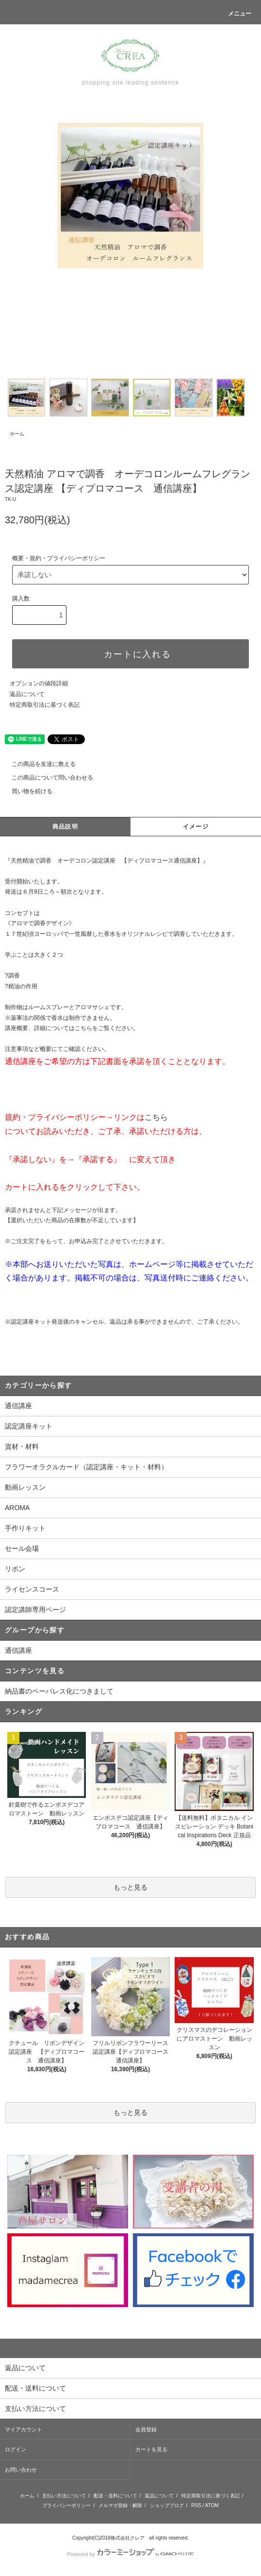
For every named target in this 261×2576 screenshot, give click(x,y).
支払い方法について (64, 2495)
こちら (156, 1117)
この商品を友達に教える (38, 764)
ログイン (15, 2449)
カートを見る (151, 2449)
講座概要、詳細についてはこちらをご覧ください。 (72, 1028)
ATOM (212, 2505)
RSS (196, 2505)
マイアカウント (23, 2429)
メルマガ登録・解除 (120, 2505)
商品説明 (65, 826)
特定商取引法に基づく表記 (45, 704)
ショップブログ (167, 2505)
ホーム (17, 433)
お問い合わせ (21, 2470)
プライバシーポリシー (66, 2505)
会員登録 (146, 2429)
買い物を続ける (26, 791)
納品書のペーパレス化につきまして (59, 1691)
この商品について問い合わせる (46, 777)
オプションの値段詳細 (39, 683)
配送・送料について (115, 2495)
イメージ (196, 826)
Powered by (130, 2554)
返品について (27, 694)
